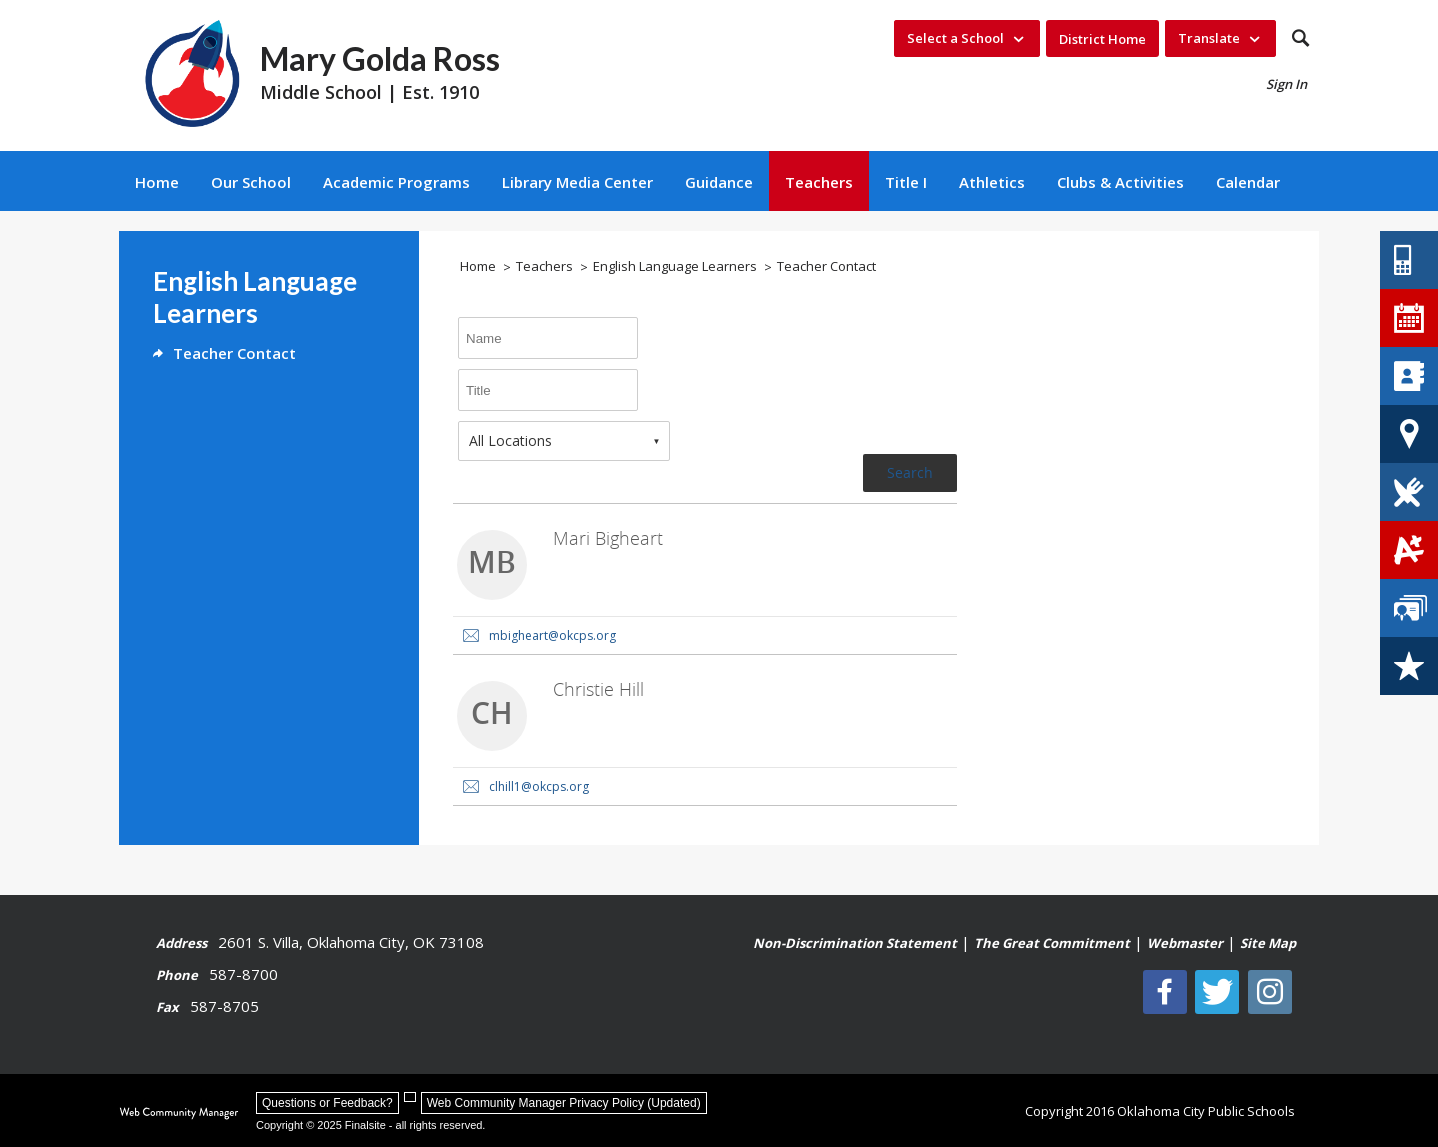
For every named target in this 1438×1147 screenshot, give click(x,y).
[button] (1300, 38)
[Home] (157, 181)
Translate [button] (1209, 38)
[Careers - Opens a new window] (1409, 666)
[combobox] (564, 441)
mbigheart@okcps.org (552, 635)
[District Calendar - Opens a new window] (1409, 318)
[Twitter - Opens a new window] (1223, 992)
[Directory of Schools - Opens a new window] (1409, 376)
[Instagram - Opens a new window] (1274, 992)
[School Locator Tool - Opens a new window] (1409, 434)
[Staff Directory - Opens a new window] (1409, 608)
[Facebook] (1172, 992)
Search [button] (910, 472)
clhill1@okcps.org (539, 786)
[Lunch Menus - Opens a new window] (1409, 492)
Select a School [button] (955, 38)
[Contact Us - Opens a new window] (1409, 260)
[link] (705, 579)
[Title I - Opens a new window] (906, 181)
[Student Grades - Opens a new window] (1409, 550)
